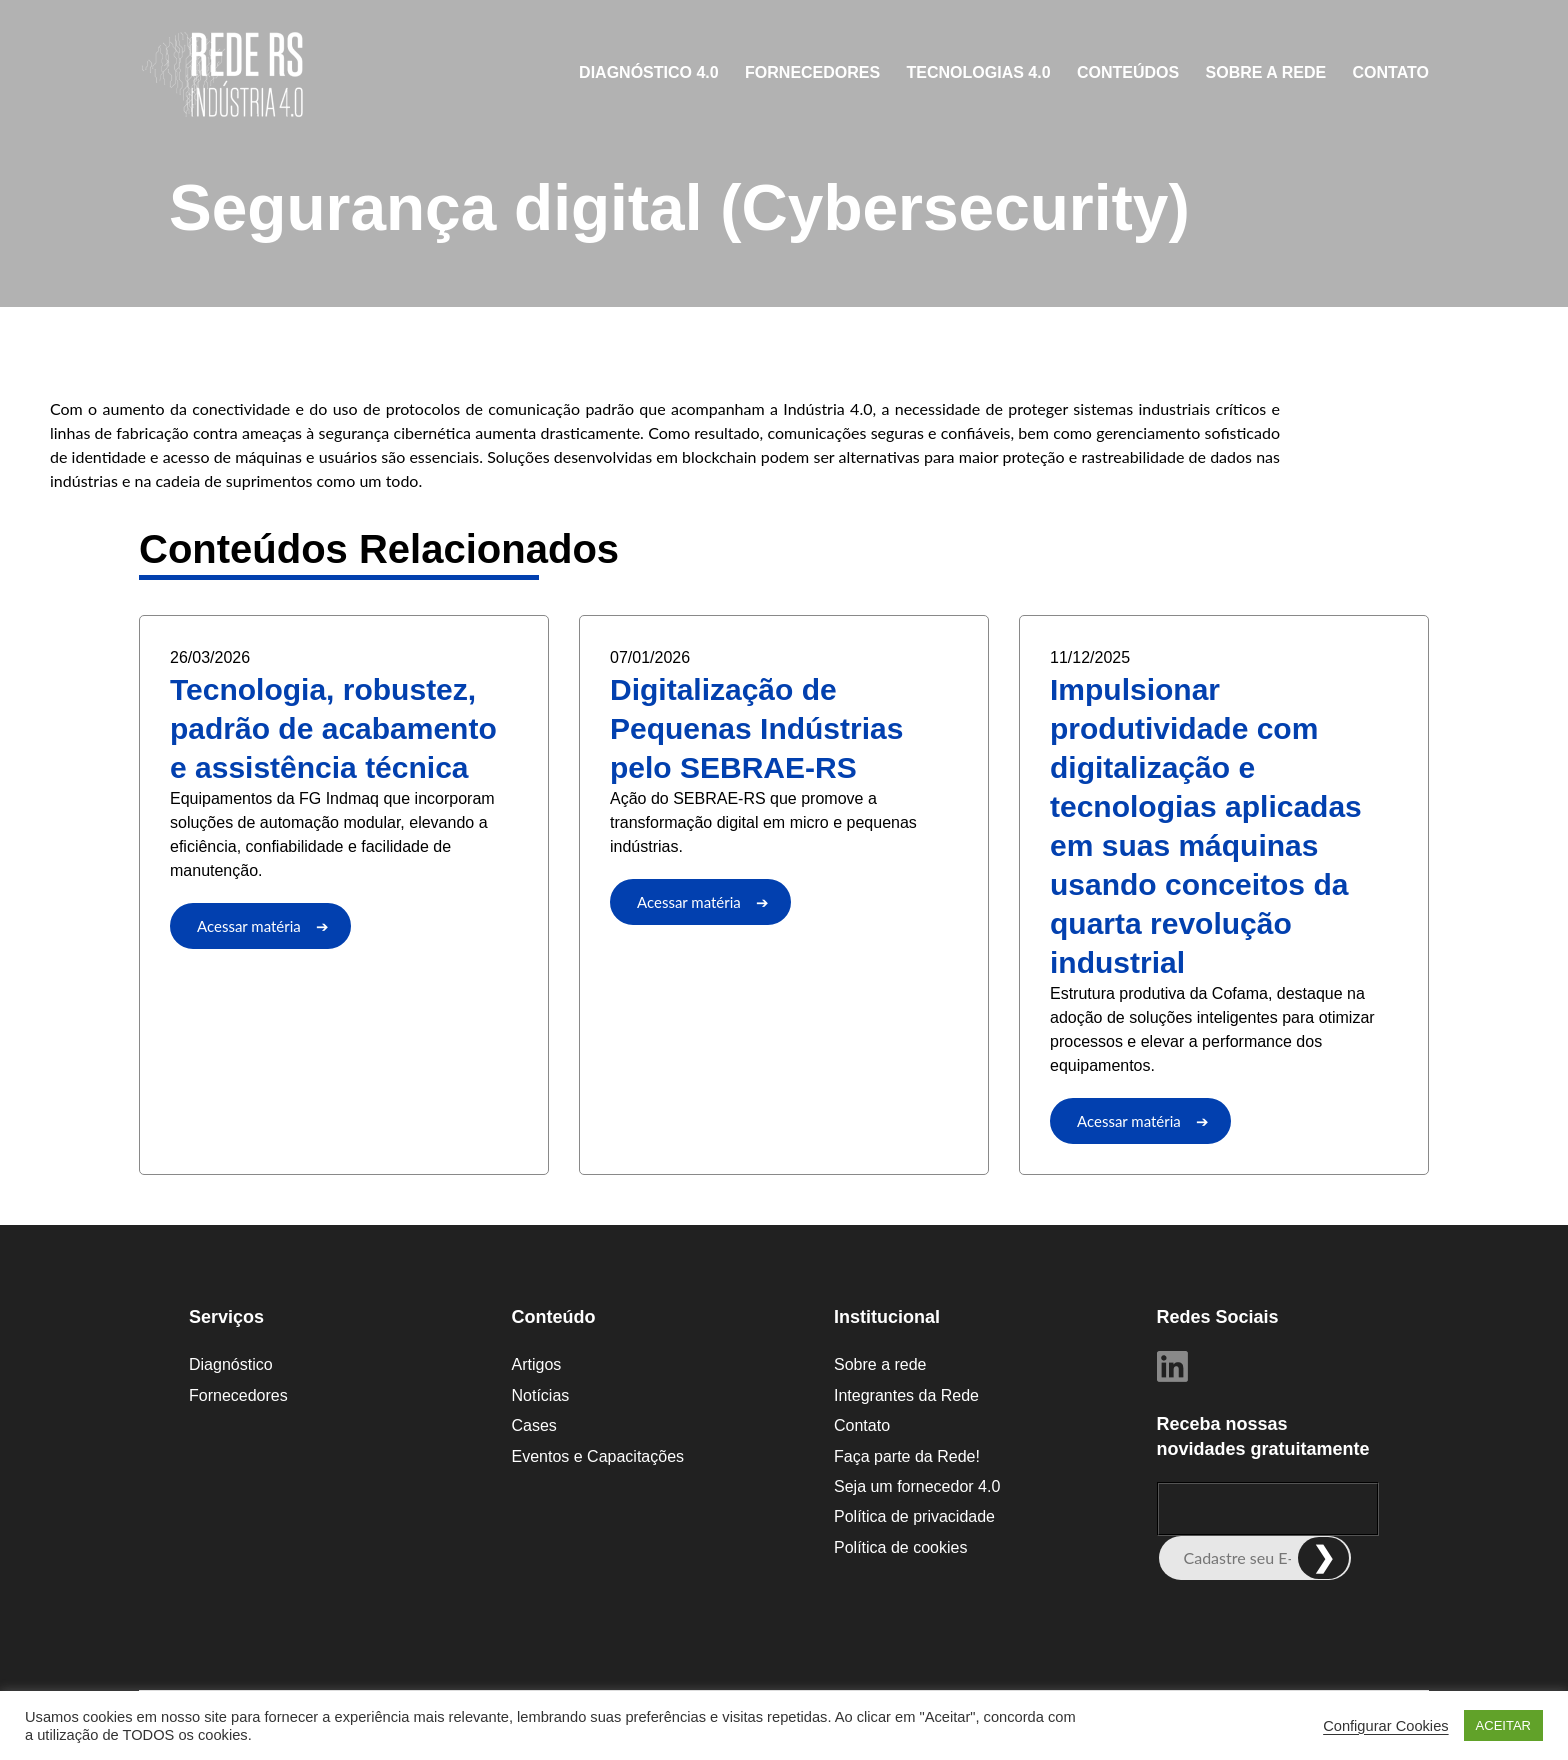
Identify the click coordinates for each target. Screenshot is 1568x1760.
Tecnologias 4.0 (979, 72)
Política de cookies (900, 1547)
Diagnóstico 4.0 (649, 72)
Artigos (537, 1364)
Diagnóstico (231, 1364)
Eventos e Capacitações (598, 1456)
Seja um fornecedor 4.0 (917, 1486)
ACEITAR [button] (1503, 1725)
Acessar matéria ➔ (263, 926)
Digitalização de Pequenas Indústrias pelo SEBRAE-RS (756, 728)
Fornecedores (812, 72)
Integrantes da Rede (906, 1395)
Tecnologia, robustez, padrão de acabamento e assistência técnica (333, 728)
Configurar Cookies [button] (1385, 1726)
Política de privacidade (914, 1516)
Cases (534, 1425)
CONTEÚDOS (1128, 72)
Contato (1391, 72)
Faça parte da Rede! (907, 1456)
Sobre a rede (1266, 72)
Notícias (541, 1395)
